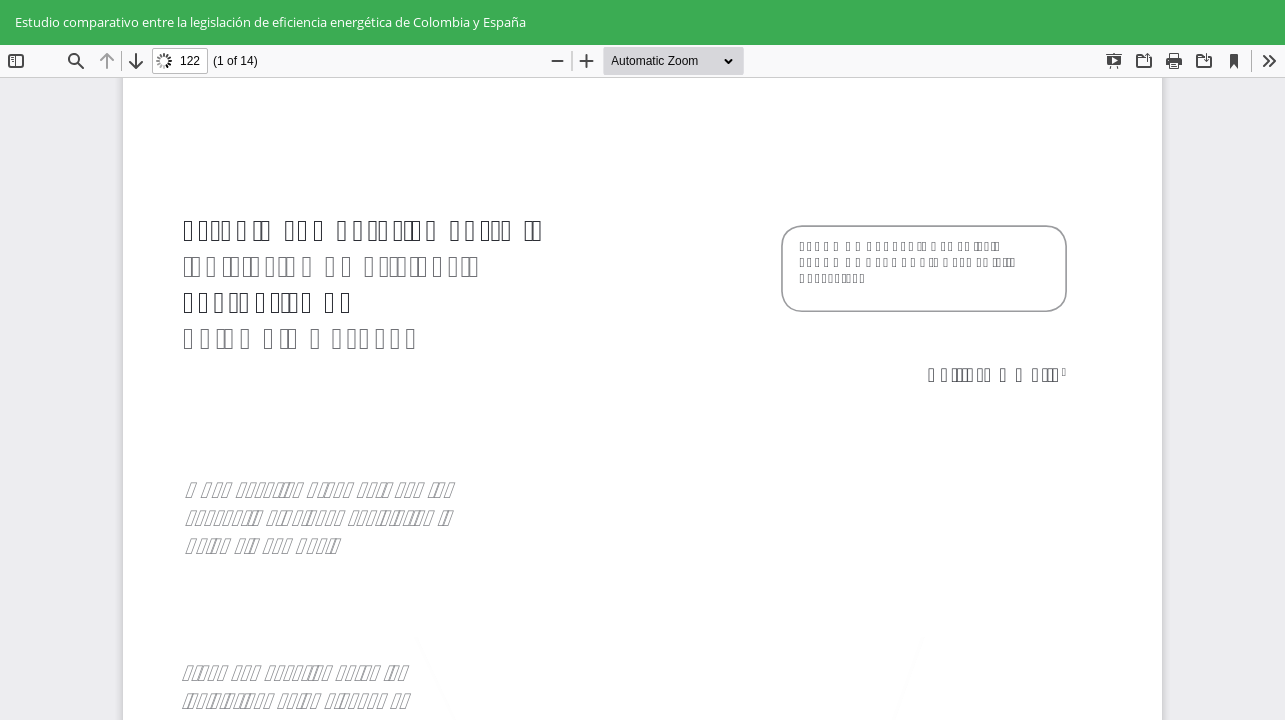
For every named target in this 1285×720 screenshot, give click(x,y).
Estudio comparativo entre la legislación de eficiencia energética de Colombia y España (270, 22)
